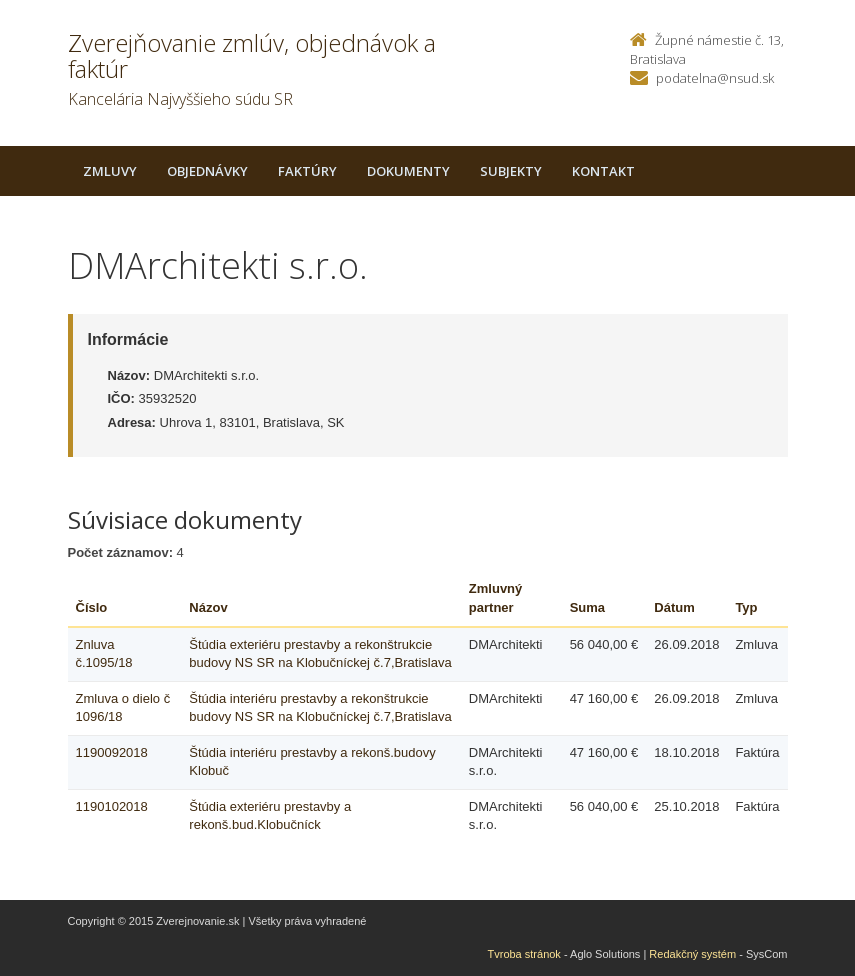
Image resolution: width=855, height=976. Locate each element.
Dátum (674, 607)
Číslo (92, 607)
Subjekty (511, 171)
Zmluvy (110, 171)
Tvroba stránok (524, 954)
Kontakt (603, 171)
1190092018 (112, 752)
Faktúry (307, 171)
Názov (208, 607)
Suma (587, 607)
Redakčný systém (692, 954)
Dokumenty (408, 171)
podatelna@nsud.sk (715, 78)
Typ (746, 607)
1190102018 (112, 806)
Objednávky (207, 171)
